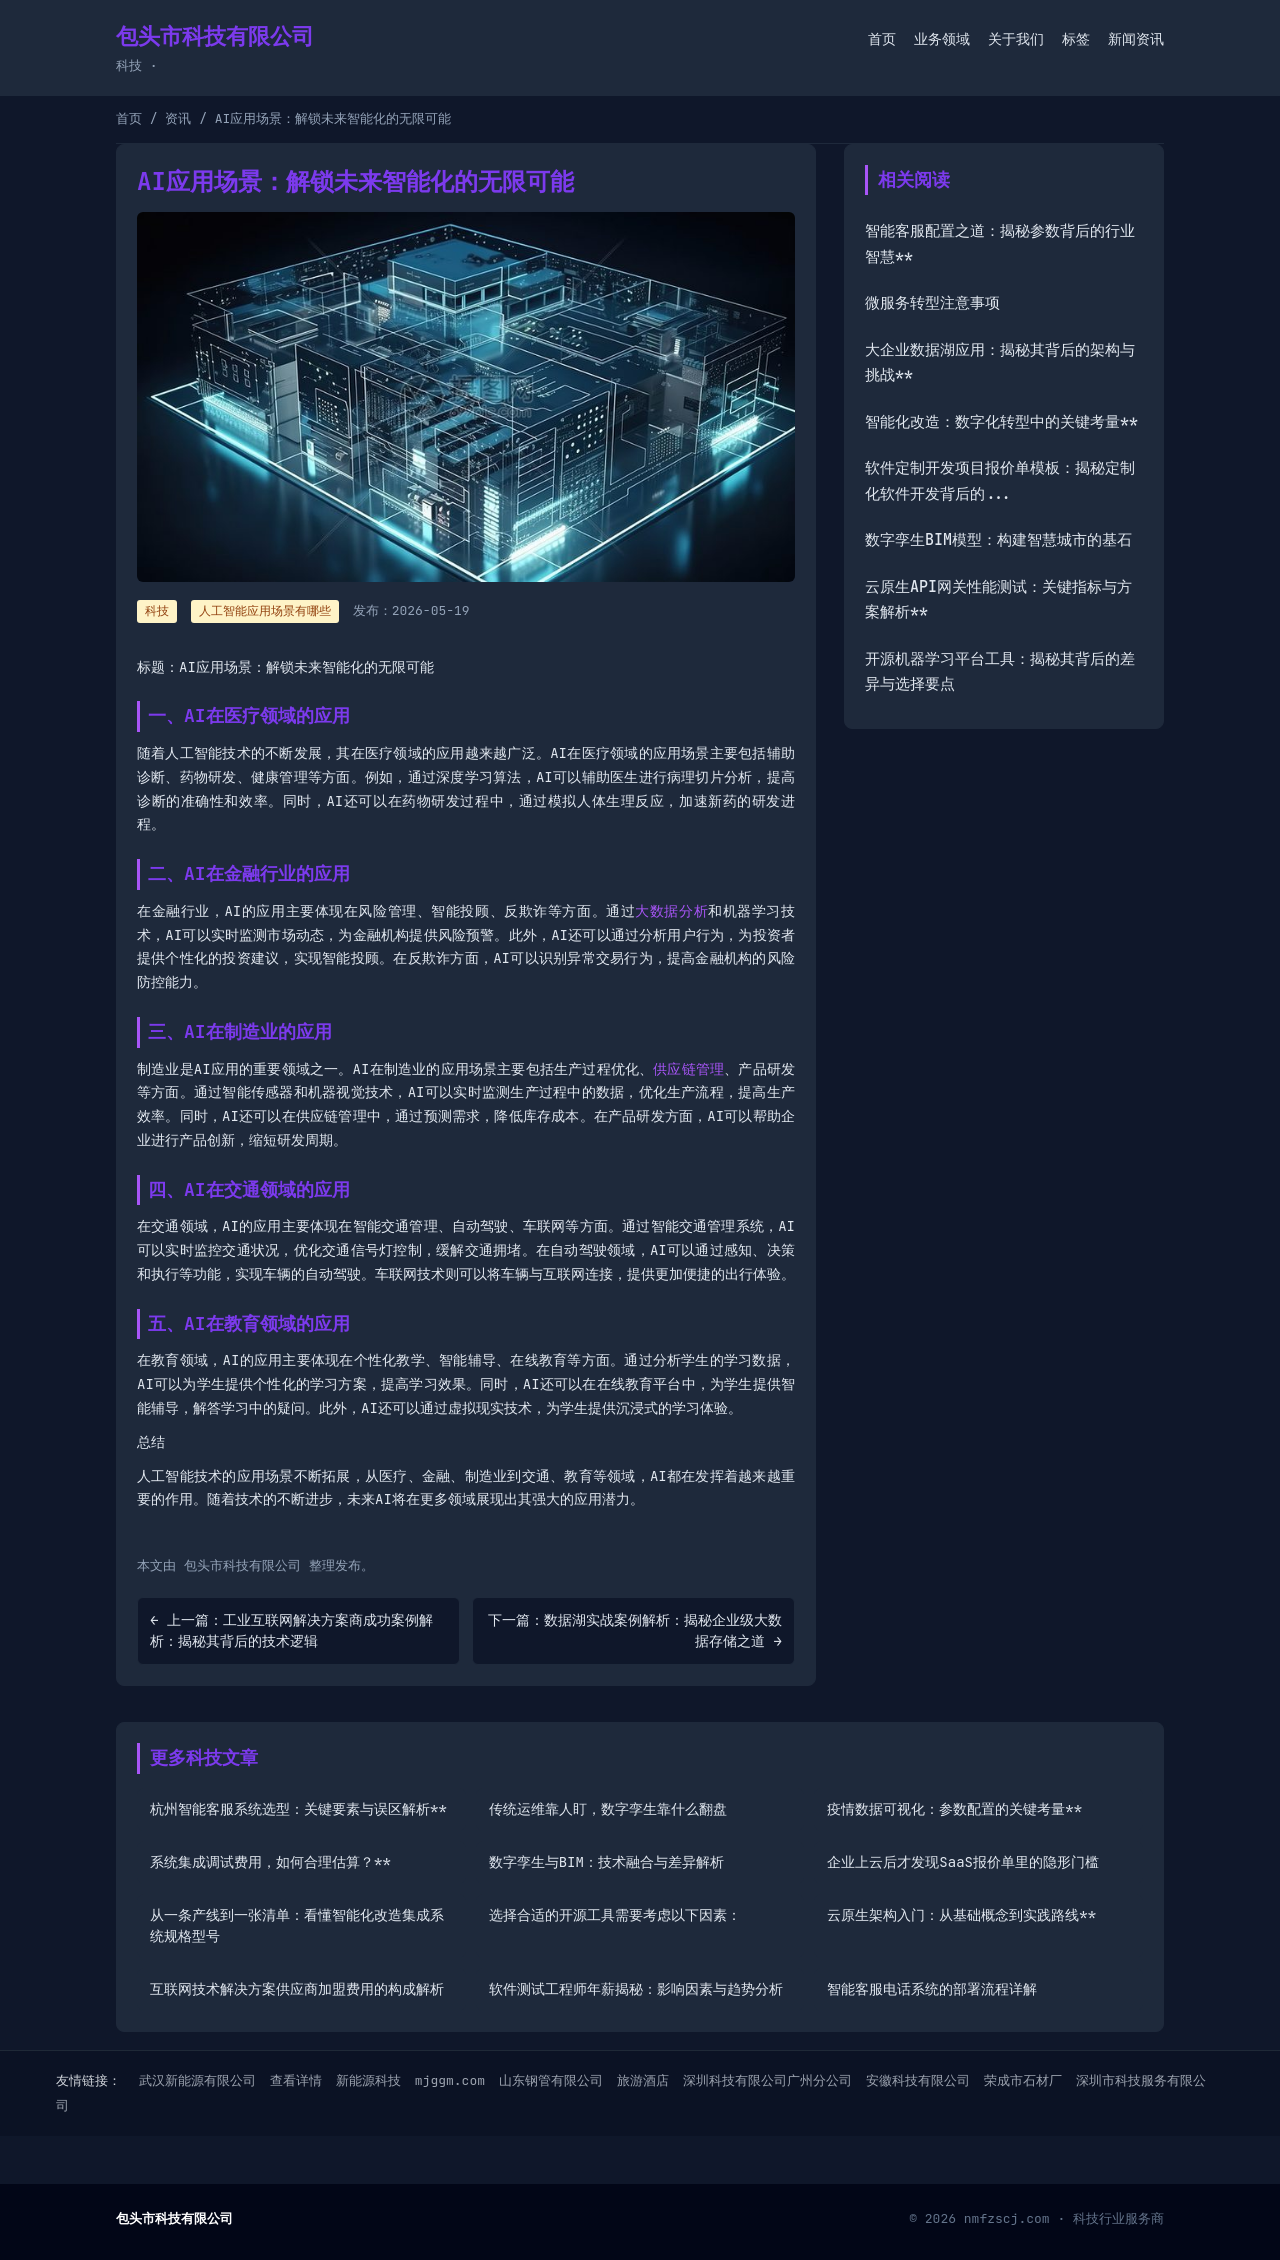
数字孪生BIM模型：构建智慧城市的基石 (998, 540)
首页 (882, 39)
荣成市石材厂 (1023, 2080)
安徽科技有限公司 (918, 2080)
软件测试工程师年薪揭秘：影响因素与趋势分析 (636, 1989)
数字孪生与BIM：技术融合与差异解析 (606, 1862)
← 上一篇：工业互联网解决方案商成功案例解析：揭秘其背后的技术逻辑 (291, 1630)
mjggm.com (450, 2080)
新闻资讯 (1136, 39)
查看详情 (296, 2080)
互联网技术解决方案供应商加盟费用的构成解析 (297, 1989)
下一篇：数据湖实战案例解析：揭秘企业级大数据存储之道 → (635, 1630)
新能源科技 (368, 2080)
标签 (1076, 39)
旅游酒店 (643, 2080)
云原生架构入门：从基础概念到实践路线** (961, 1915)
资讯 (178, 118)
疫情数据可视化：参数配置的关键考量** (954, 1809)
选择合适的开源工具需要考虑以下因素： (615, 1915)
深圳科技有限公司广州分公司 (767, 2080)
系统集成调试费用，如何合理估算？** (270, 1862)
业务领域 (942, 39)
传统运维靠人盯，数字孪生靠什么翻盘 (608, 1809)
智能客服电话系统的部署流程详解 (932, 1989)
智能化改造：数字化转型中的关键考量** (1001, 422)
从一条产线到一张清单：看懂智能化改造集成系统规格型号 (297, 1925)
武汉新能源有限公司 (197, 2080)
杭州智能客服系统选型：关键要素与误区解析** (298, 1809)
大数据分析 (671, 911)
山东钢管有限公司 (551, 2080)
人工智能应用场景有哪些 (265, 611)
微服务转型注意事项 (932, 303)
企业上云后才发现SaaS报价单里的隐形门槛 (963, 1862)
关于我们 (1016, 39)
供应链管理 (688, 1069)
